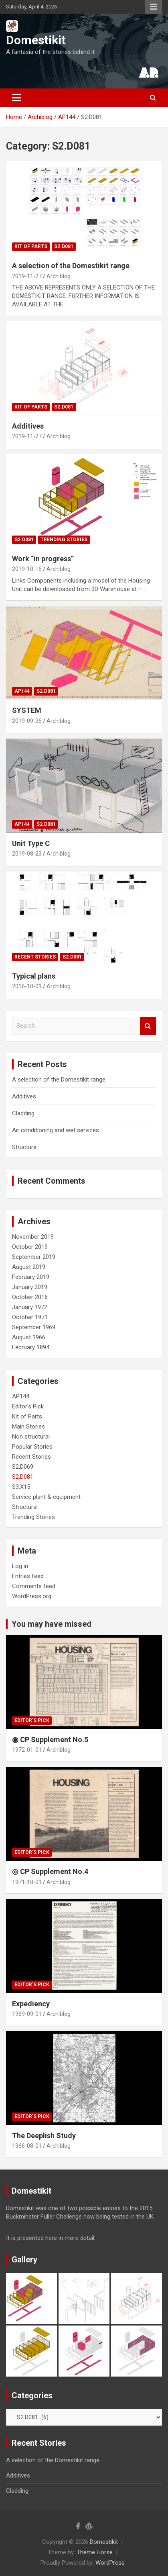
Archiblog (59, 276)
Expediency (31, 2003)
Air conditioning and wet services (55, 1130)
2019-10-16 (27, 569)
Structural (25, 1507)
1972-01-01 (27, 1750)
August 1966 (28, 1337)
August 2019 (28, 1267)
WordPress (110, 2562)
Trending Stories (63, 539)
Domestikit (36, 40)
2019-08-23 (27, 853)
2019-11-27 (27, 276)
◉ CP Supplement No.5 (50, 1739)
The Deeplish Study (44, 2135)
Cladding (23, 1113)
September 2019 (33, 1256)
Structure (24, 1147)
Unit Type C (31, 843)
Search (148, 1026)
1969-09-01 (27, 2014)
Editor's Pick (28, 1406)
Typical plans (33, 976)
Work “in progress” (43, 558)
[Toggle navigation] (16, 97)
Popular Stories (32, 1446)
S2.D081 (63, 246)
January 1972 (29, 1307)
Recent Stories (35, 957)
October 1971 (30, 1317)
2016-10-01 (27, 986)
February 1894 (30, 1347)
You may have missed (51, 1624)
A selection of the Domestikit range (71, 265)
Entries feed (28, 1576)
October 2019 (30, 1246)
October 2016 (30, 1297)
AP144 (22, 691)
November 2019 (33, 1236)
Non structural (31, 1436)
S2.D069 (22, 1466)
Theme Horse (95, 2552)
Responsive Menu (153, 7)
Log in (20, 1566)
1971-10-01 (27, 1882)
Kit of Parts (30, 246)
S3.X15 (21, 1486)
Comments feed (33, 1586)
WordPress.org (31, 1596)
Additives (28, 426)
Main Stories (28, 1426)
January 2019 (29, 1287)
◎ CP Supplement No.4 (50, 1871)
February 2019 (30, 1277)
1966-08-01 (27, 2146)
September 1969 (33, 1327)
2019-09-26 (27, 721)
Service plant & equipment (46, 1496)
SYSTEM (26, 710)
